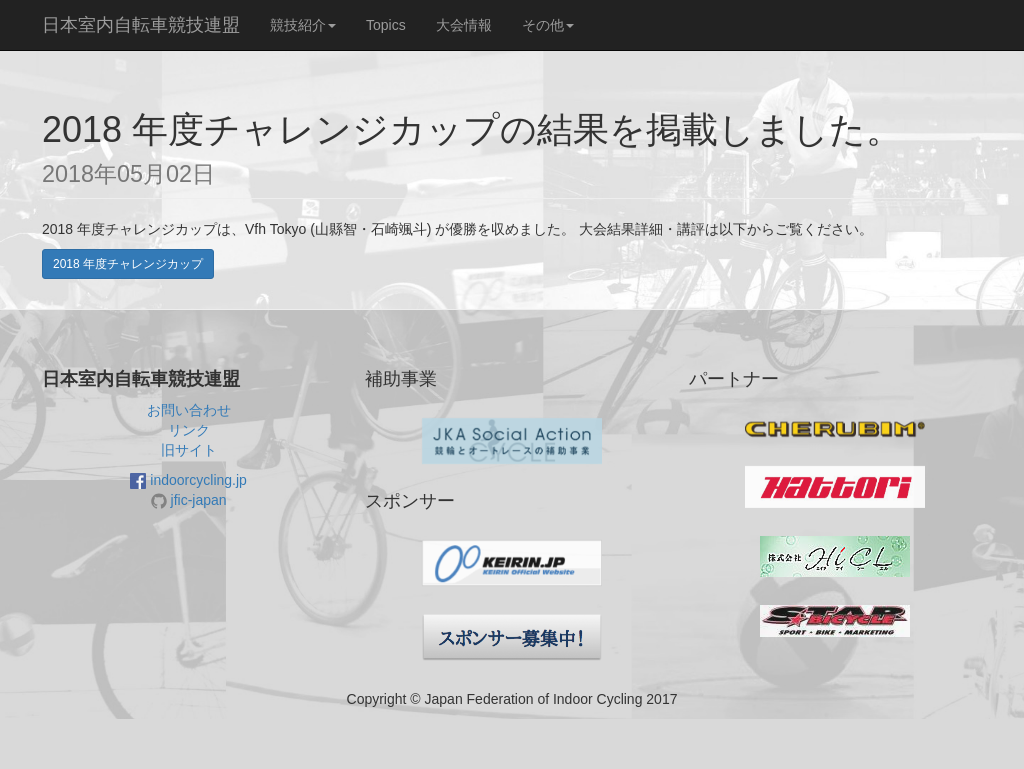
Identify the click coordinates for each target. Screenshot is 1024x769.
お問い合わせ (189, 410)
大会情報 (464, 25)
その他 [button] (548, 25)
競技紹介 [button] (303, 25)
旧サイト (189, 450)
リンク (189, 430)
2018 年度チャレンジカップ (128, 264)
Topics (386, 25)
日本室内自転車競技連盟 (141, 25)
